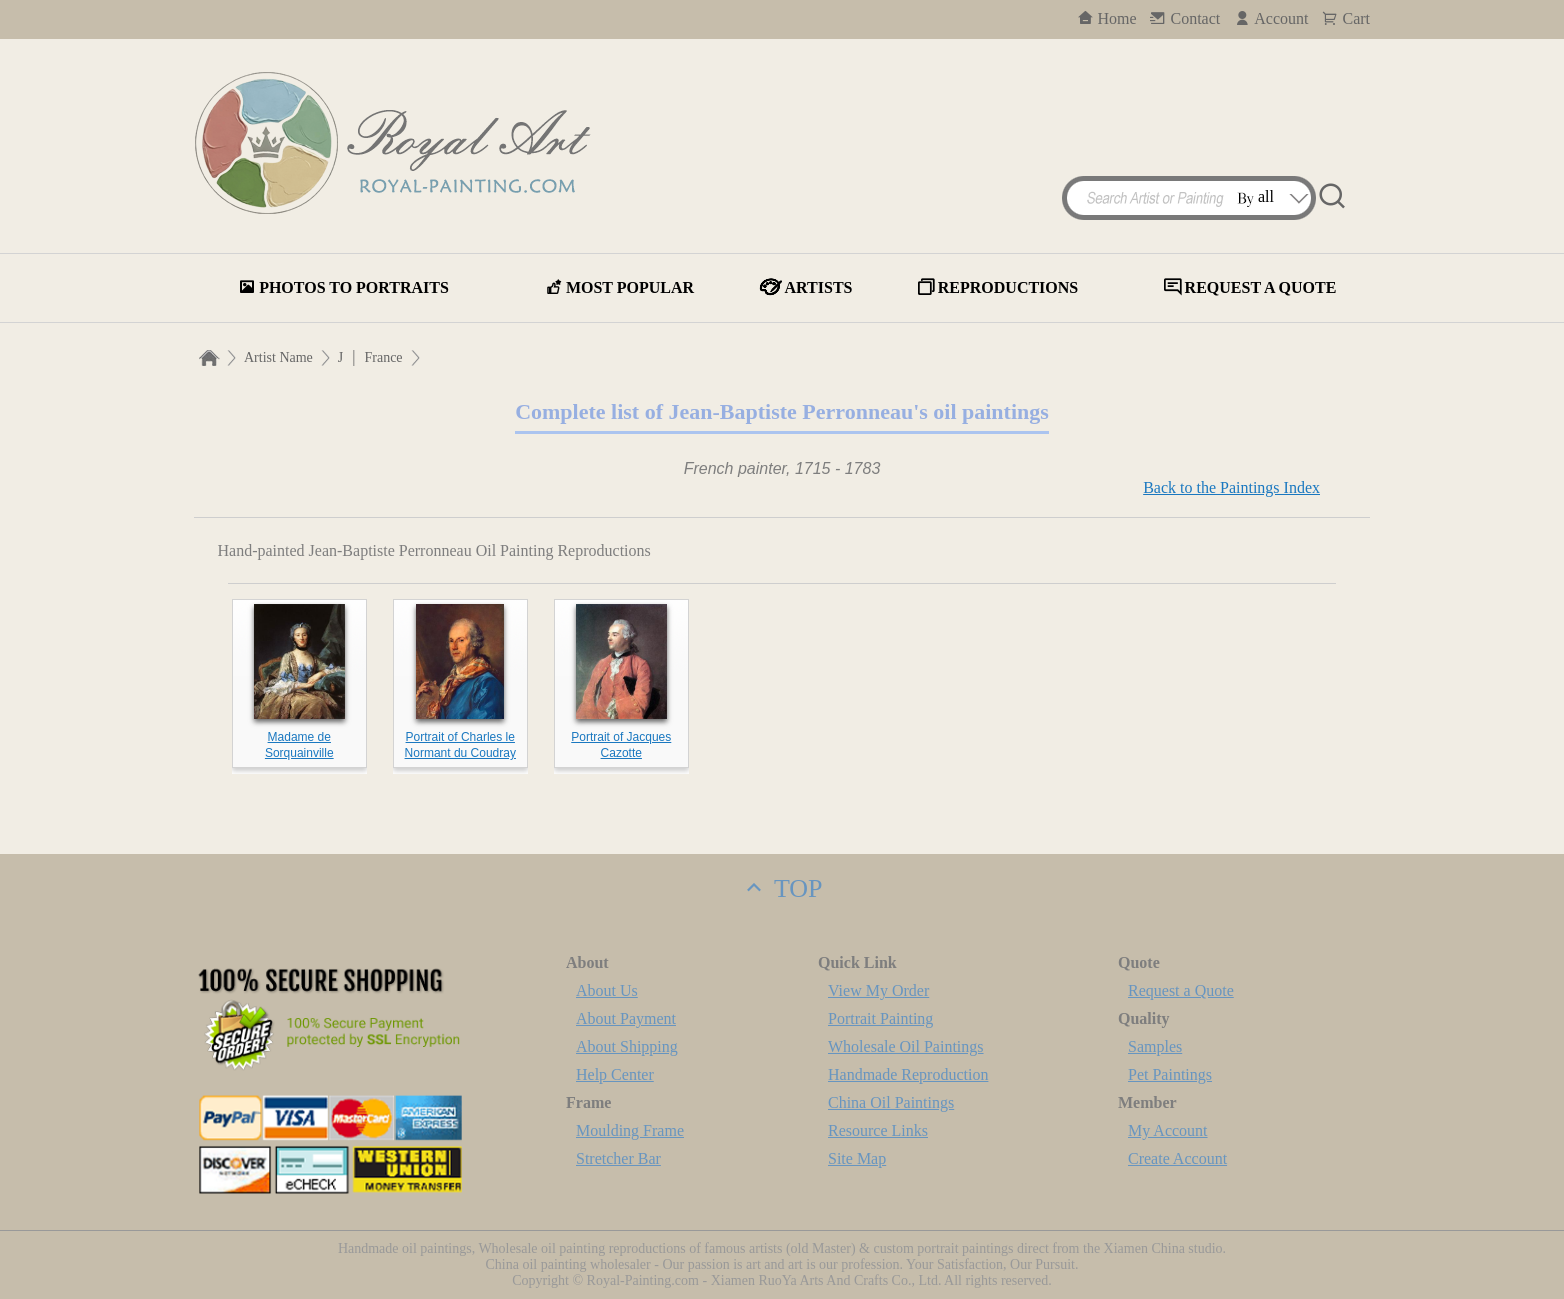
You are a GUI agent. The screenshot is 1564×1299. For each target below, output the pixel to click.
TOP (781, 888)
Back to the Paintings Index (1231, 487)
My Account (1168, 1130)
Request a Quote (1181, 990)
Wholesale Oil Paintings (906, 1046)
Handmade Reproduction (908, 1074)
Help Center (615, 1074)
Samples (1155, 1046)
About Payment (626, 1018)
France (383, 357)
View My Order (878, 990)
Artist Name (278, 357)
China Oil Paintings (891, 1102)
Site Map (857, 1158)
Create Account (1177, 1158)
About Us (607, 990)
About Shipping (627, 1046)
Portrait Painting (880, 1018)
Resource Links (878, 1130)
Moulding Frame (630, 1130)
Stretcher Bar (618, 1158)
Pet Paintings (1170, 1074)
